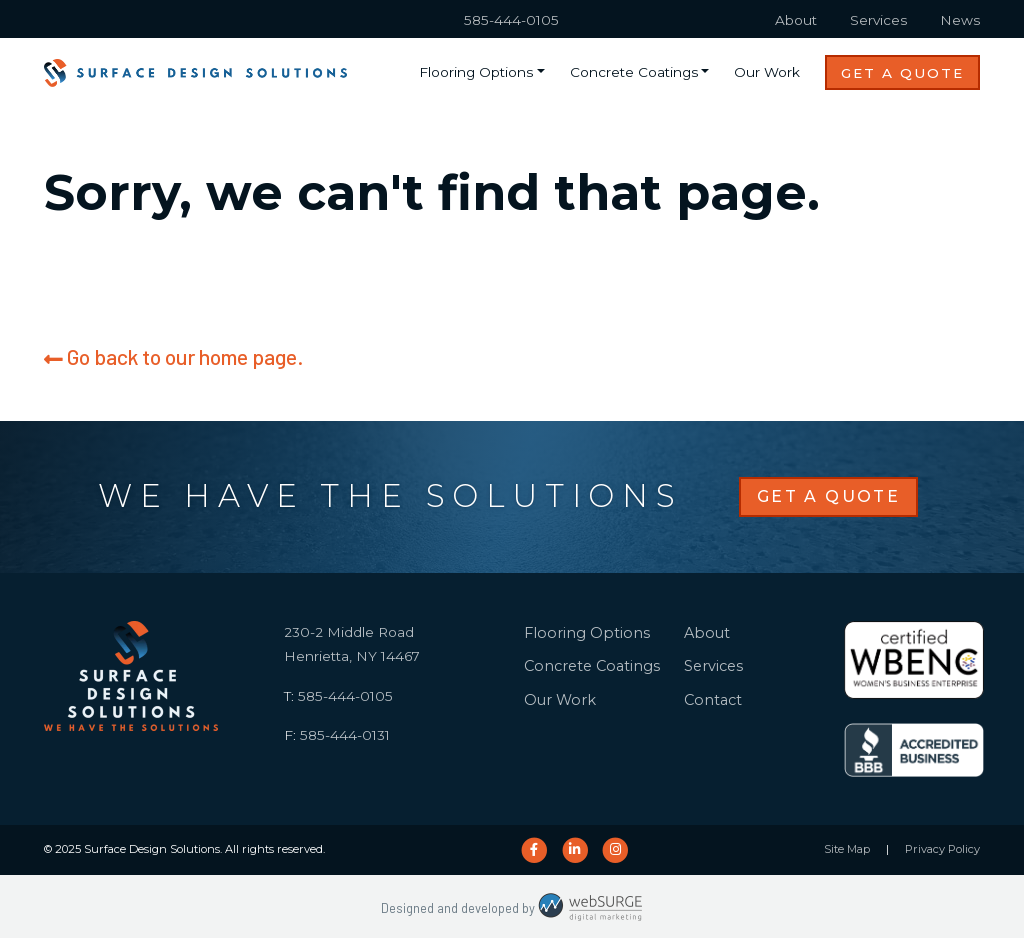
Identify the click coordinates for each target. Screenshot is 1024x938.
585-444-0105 (511, 20)
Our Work (767, 72)
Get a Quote (902, 73)
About (796, 20)
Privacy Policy (942, 849)
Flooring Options (476, 72)
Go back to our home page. (173, 356)
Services (878, 20)
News (960, 20)
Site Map (847, 849)
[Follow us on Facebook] (533, 850)
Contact (713, 700)
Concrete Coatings (634, 72)
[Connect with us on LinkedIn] (574, 850)
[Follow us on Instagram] (615, 850)
